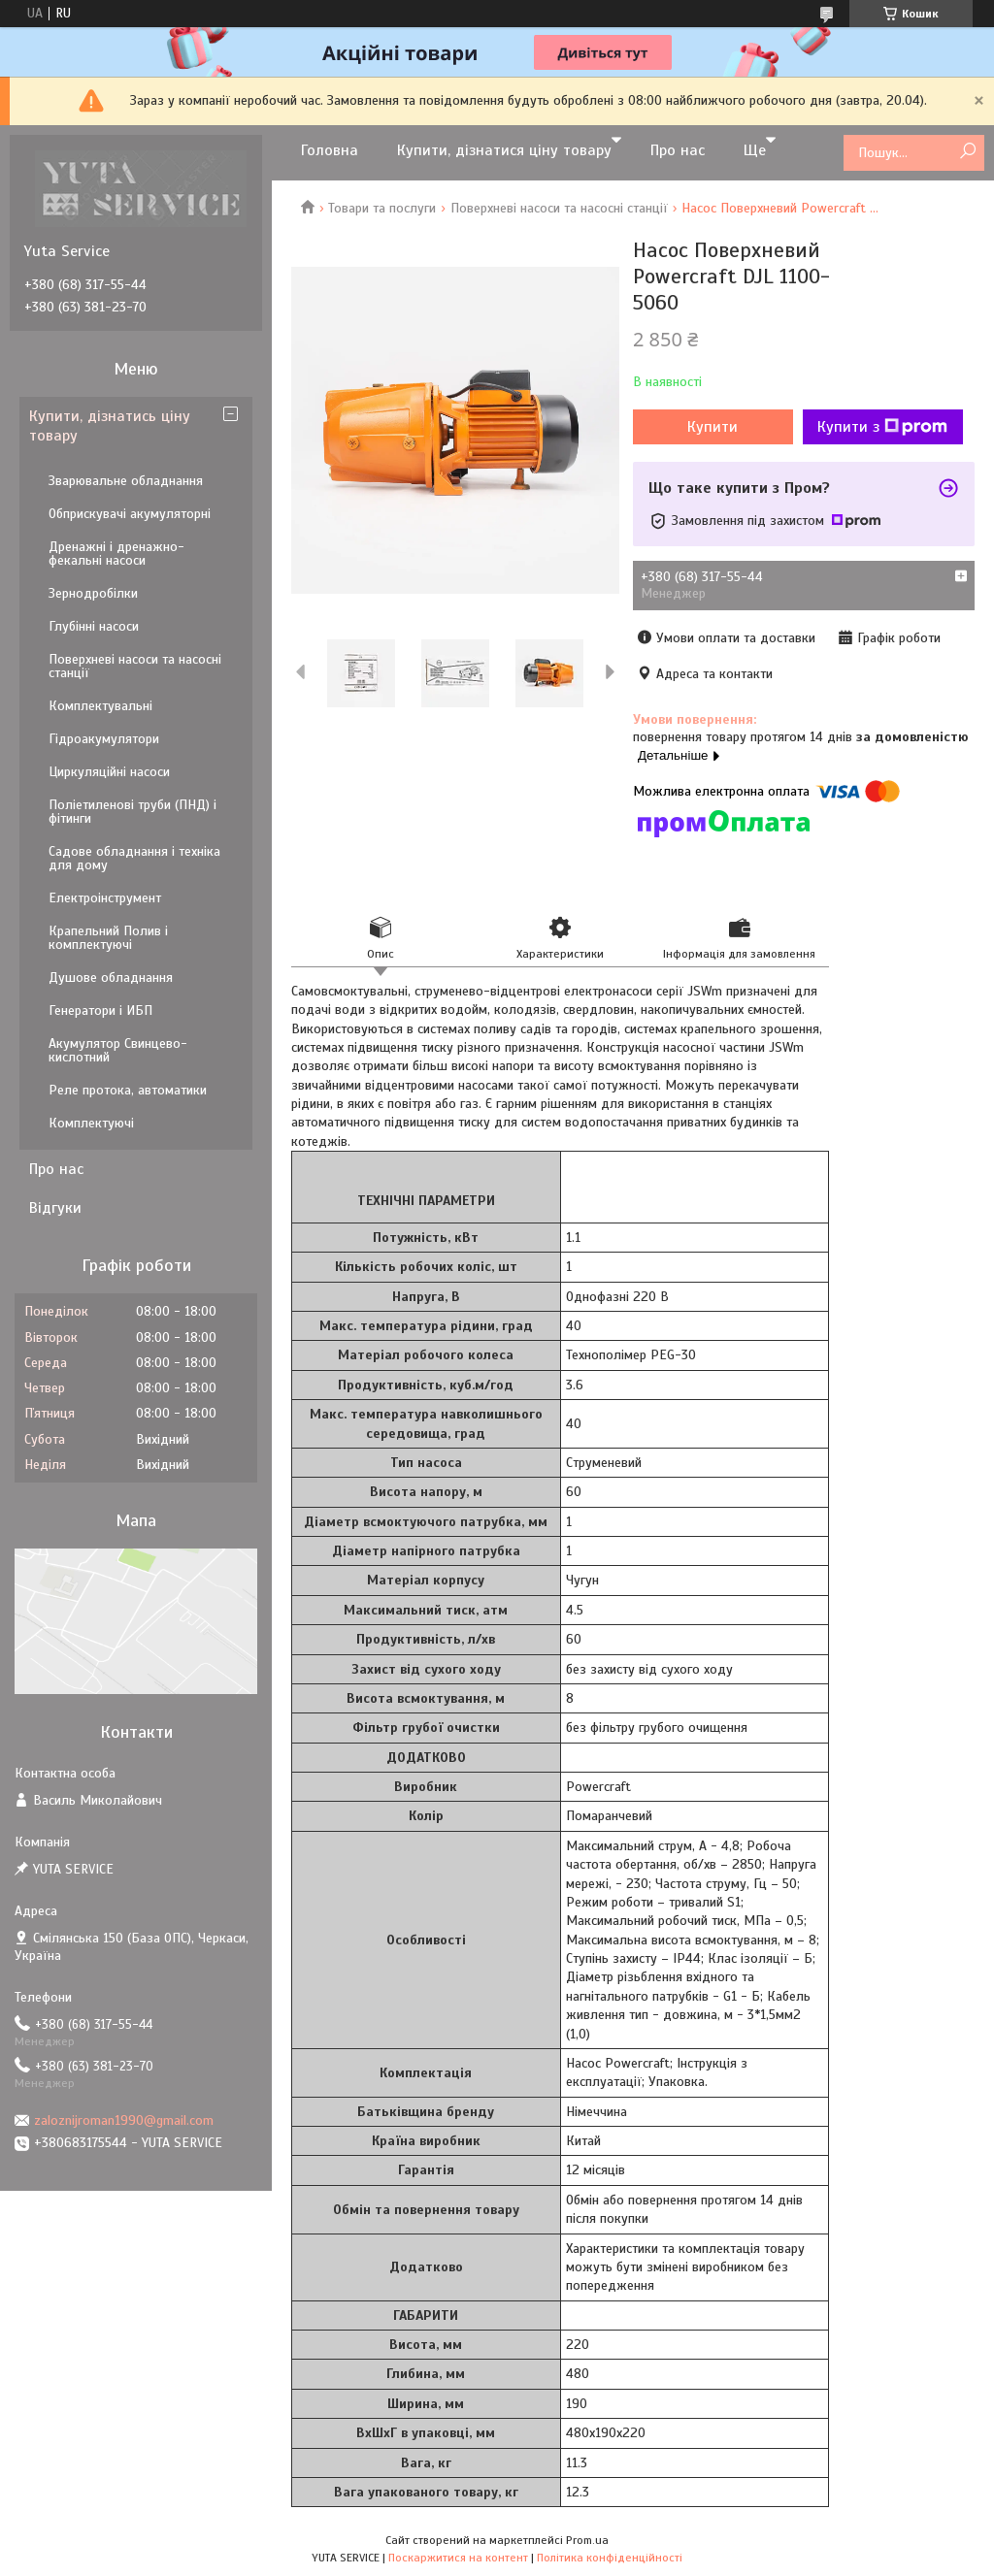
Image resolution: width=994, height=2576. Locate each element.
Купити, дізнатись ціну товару (109, 426)
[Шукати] (967, 152)
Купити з (882, 427)
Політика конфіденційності (609, 2557)
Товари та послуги (382, 208)
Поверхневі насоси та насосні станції (559, 208)
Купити (712, 427)
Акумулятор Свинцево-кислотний (118, 1050)
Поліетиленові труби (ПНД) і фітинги (132, 812)
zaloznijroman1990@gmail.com (124, 2120)
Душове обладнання (111, 977)
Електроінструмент (105, 898)
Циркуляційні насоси (109, 772)
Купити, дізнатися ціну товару (504, 150)
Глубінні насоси (94, 626)
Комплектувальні (100, 706)
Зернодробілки (93, 593)
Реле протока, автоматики (128, 1090)
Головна (329, 150)
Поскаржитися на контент (458, 2557)
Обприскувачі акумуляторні (130, 513)
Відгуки (55, 1208)
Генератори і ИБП (100, 1010)
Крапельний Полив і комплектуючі (108, 938)
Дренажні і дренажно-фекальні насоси (116, 553)
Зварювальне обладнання (126, 481)
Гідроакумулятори (104, 739)
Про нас (677, 150)
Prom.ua (587, 2540)
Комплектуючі (91, 1123)
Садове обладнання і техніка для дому (134, 858)
